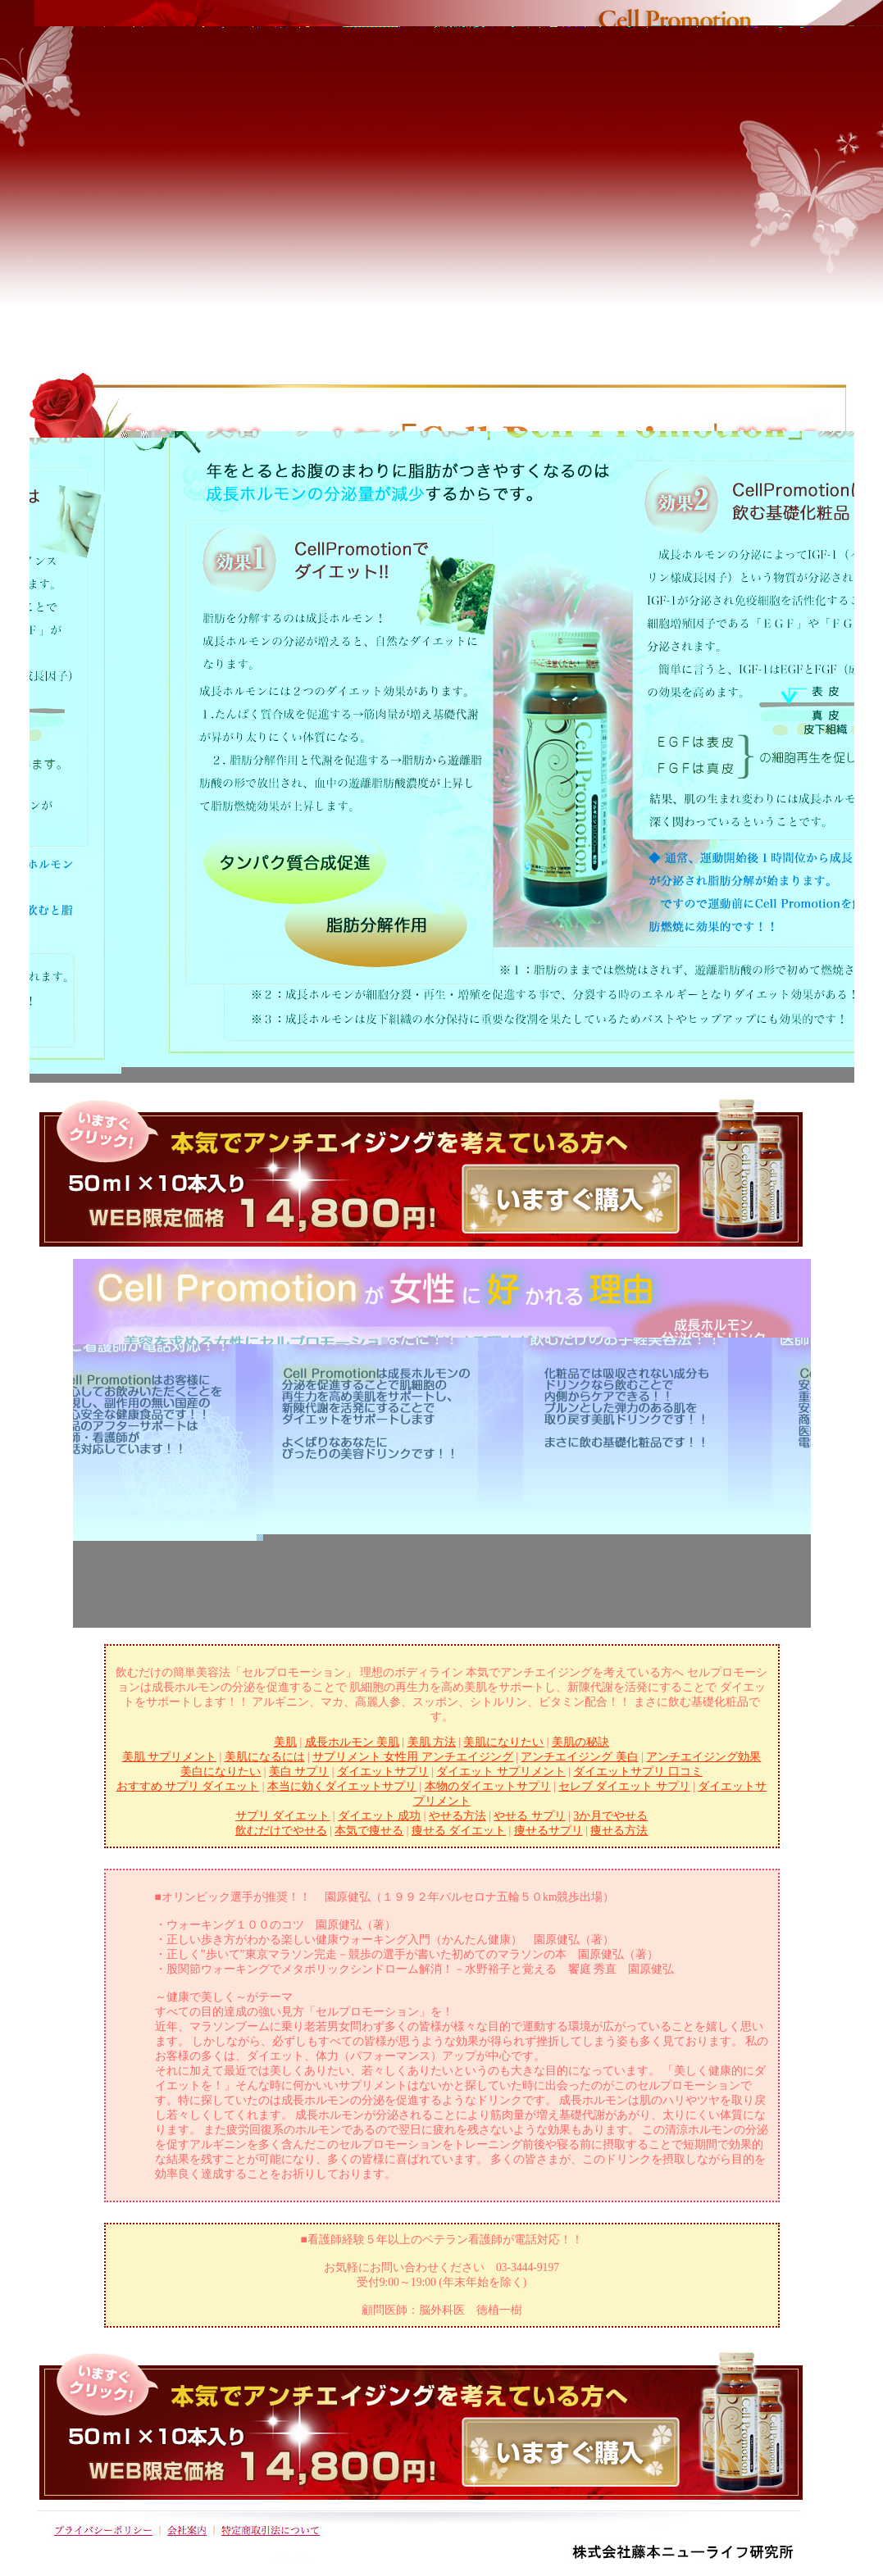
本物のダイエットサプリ (488, 1786)
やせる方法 (457, 1816)
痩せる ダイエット (459, 1830)
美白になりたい (220, 1771)
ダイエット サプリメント (500, 1771)
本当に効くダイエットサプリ (341, 1786)
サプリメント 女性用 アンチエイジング (412, 1757)
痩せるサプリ (548, 1830)
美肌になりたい (503, 1742)
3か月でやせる (610, 1816)
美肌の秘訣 (580, 1742)
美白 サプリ (299, 1771)
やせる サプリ (529, 1816)
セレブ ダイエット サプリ (624, 1786)
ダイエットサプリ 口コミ (637, 1771)
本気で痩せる (369, 1830)
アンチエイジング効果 (703, 1757)
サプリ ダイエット (282, 1816)
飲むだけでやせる (281, 1830)
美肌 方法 (431, 1742)
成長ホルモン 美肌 (352, 1742)
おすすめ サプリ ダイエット (188, 1786)
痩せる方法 (619, 1830)
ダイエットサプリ (383, 1771)
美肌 (285, 1742)
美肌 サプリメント (169, 1757)
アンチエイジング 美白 (579, 1757)
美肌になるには (265, 1757)
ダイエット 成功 (379, 1816)
